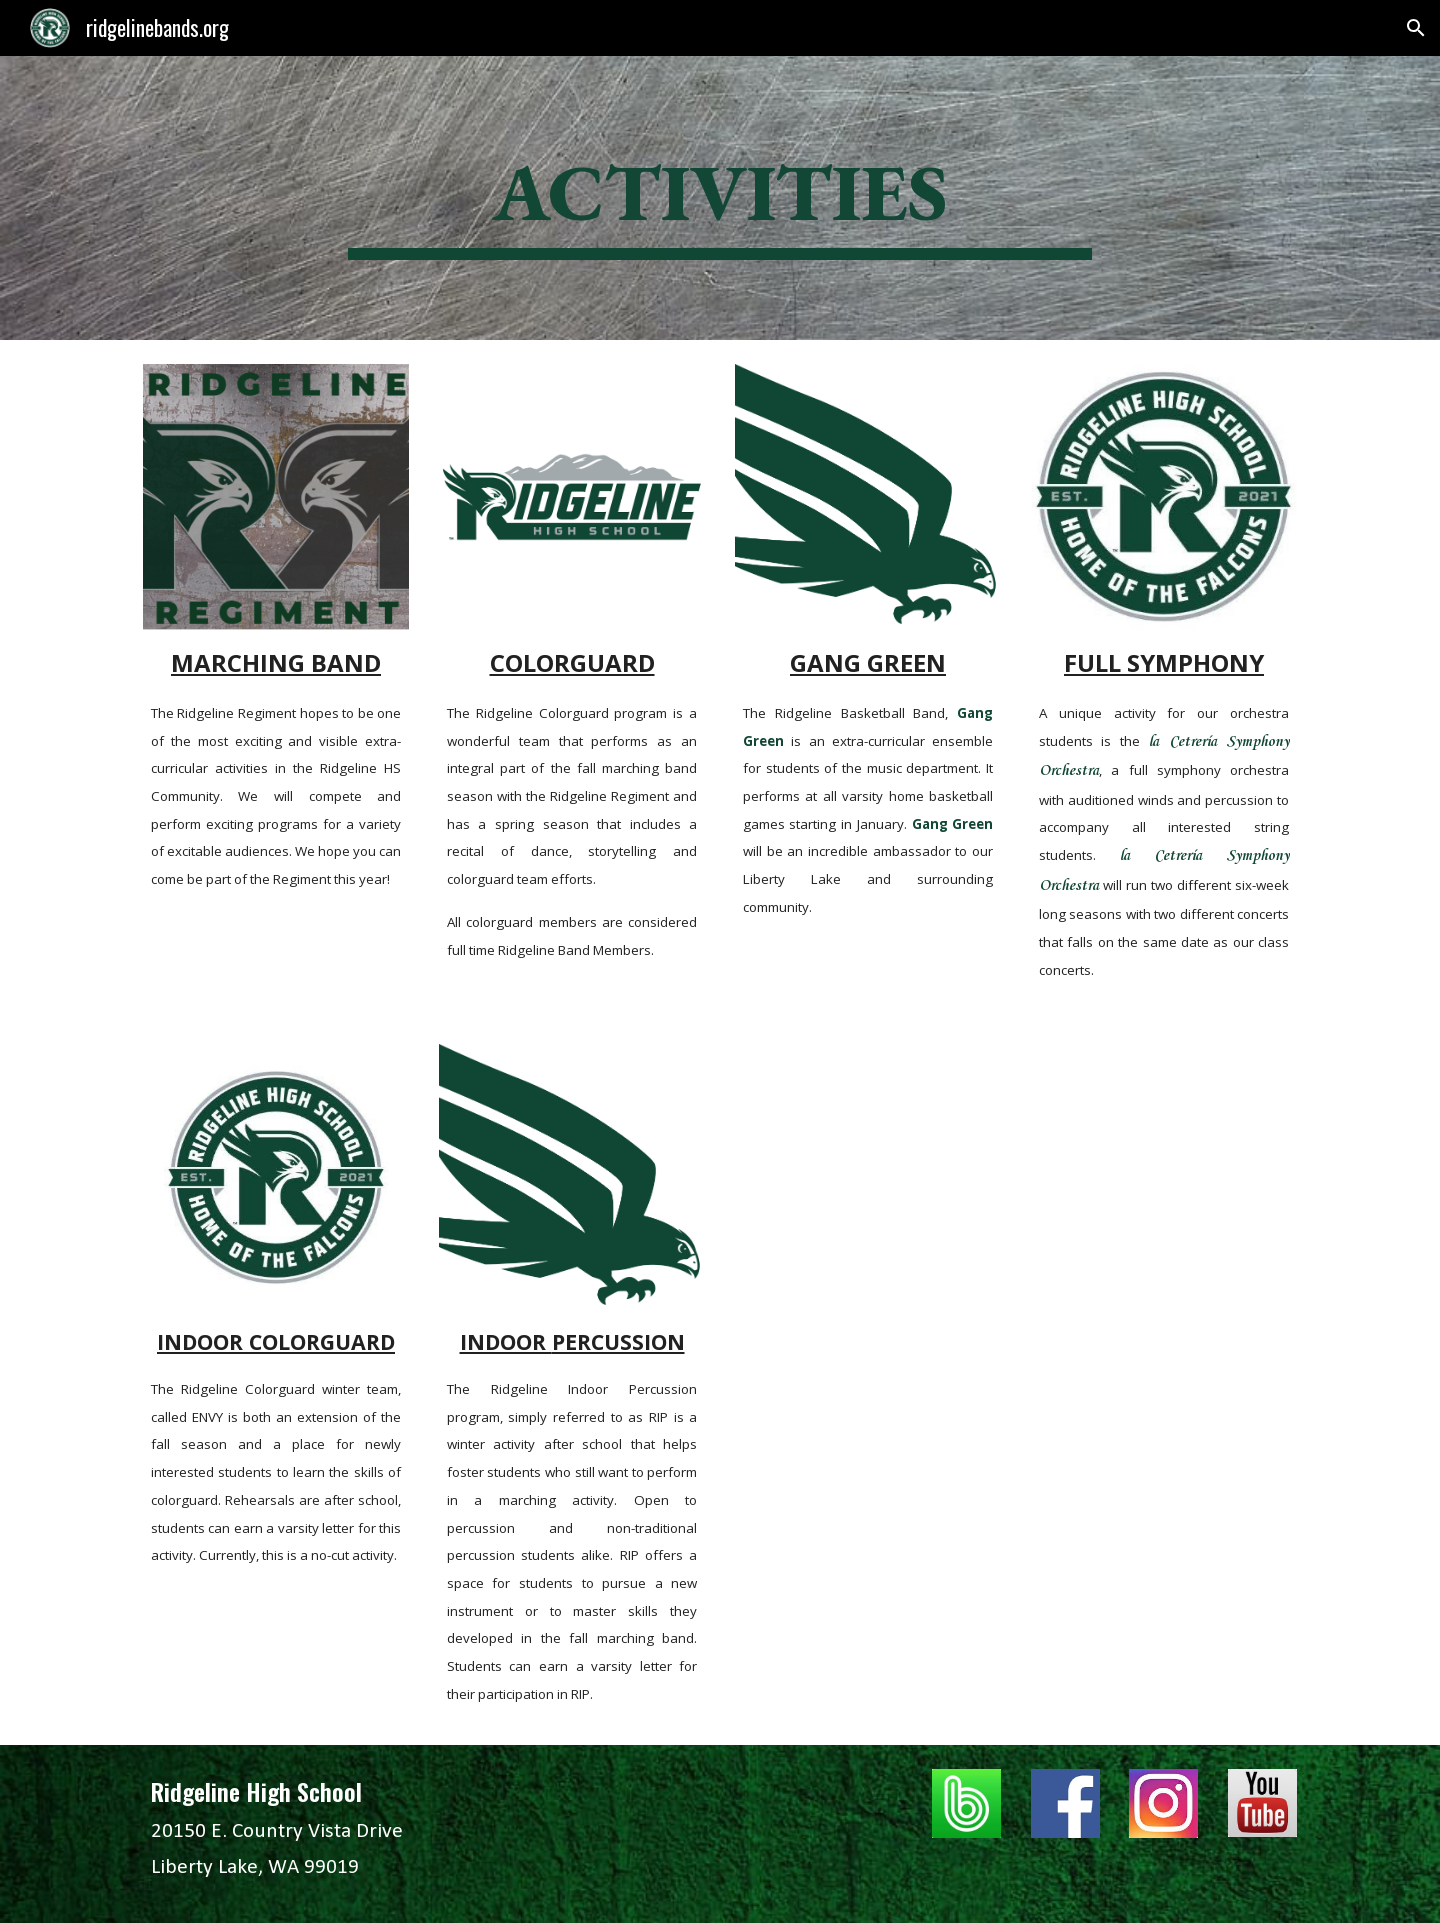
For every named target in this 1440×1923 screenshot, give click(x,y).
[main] (720, 198)
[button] (1416, 28)
